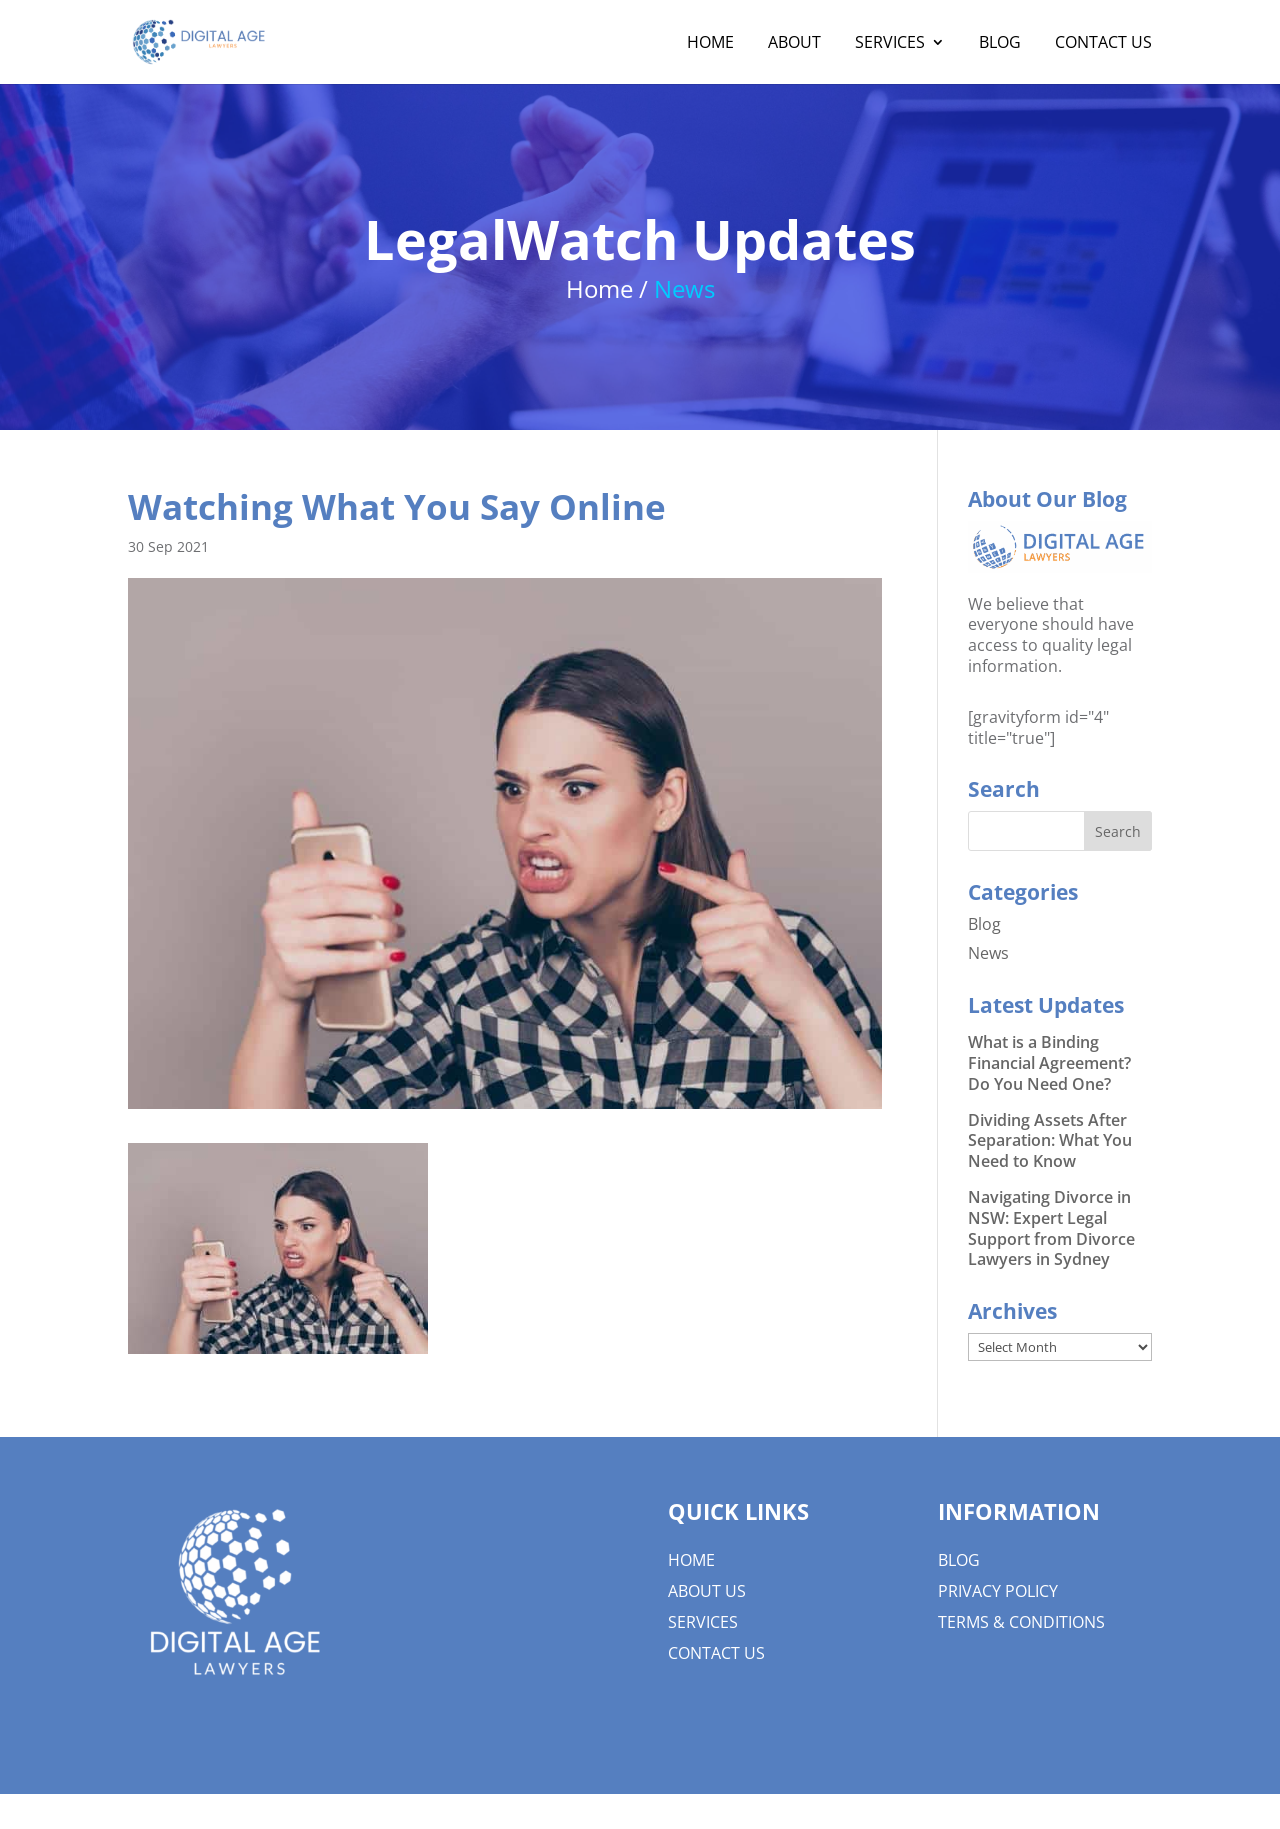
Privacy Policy (998, 1591)
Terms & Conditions (1021, 1622)
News (988, 953)
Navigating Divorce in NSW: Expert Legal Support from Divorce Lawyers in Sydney (1051, 1228)
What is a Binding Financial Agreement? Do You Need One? (1049, 1063)
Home (710, 44)
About (794, 44)
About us (707, 1591)
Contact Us (1103, 44)
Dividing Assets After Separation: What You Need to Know (1050, 1141)
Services (890, 44)
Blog (1000, 44)
